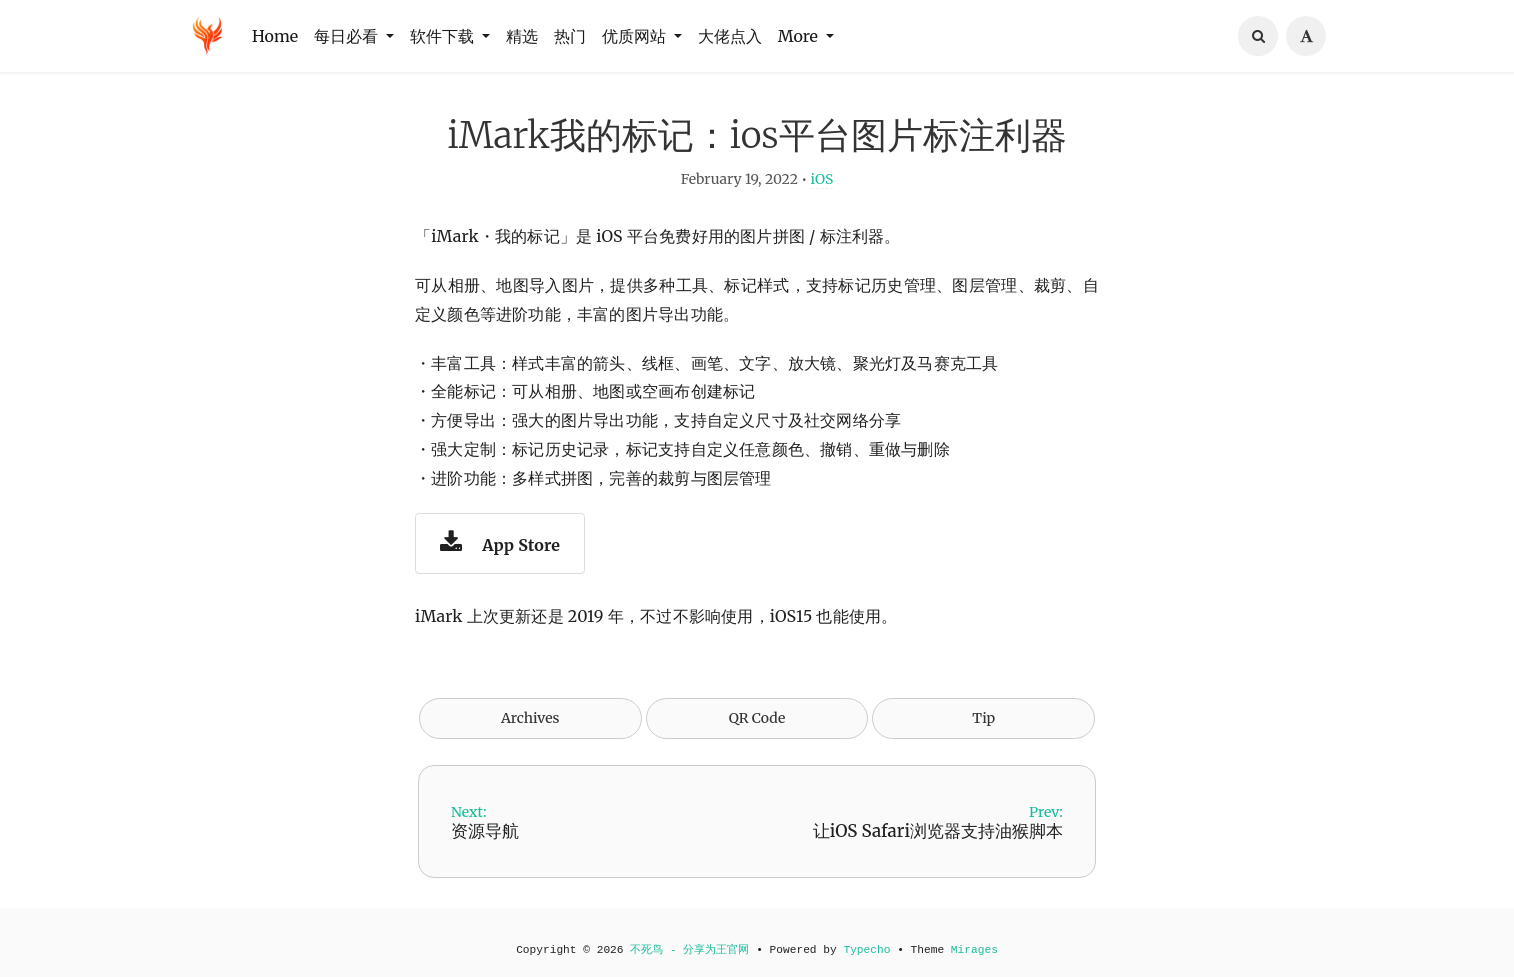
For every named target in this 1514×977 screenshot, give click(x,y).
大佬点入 (730, 36)
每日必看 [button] (348, 36)
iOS (822, 190)
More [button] (800, 36)
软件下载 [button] (444, 36)
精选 (522, 36)
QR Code (757, 729)
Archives (530, 729)
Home (275, 36)
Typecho (866, 951)
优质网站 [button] (636, 36)
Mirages (974, 951)
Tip (983, 729)
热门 (570, 36)
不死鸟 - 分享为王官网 (689, 951)
